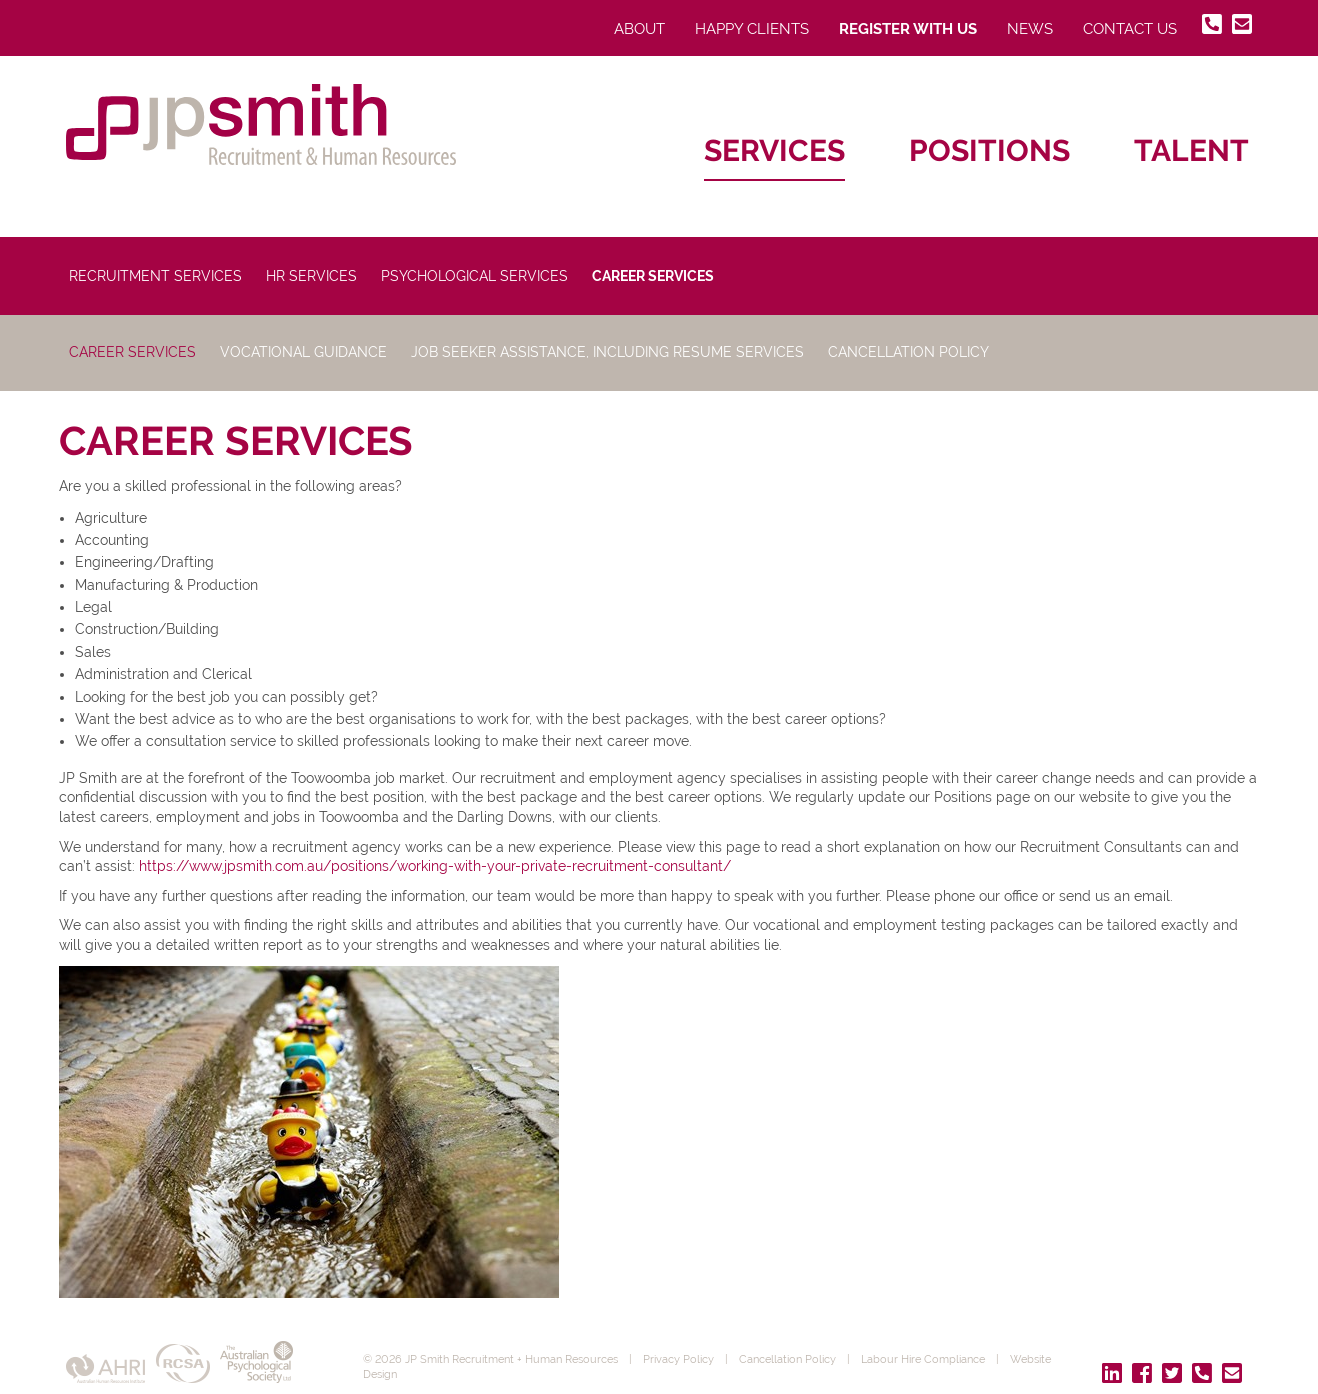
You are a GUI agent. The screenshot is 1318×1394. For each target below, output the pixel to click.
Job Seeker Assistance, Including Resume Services (607, 352)
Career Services (653, 276)
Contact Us (1130, 29)
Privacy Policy (678, 1359)
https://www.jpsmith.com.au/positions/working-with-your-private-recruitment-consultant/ (435, 866)
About (639, 29)
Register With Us (908, 29)
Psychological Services (474, 276)
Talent (1191, 150)
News (1030, 29)
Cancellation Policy (908, 352)
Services (774, 150)
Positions (989, 150)
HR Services (311, 276)
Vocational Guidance (303, 352)
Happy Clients (752, 29)
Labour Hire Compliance (923, 1359)
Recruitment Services (155, 276)
